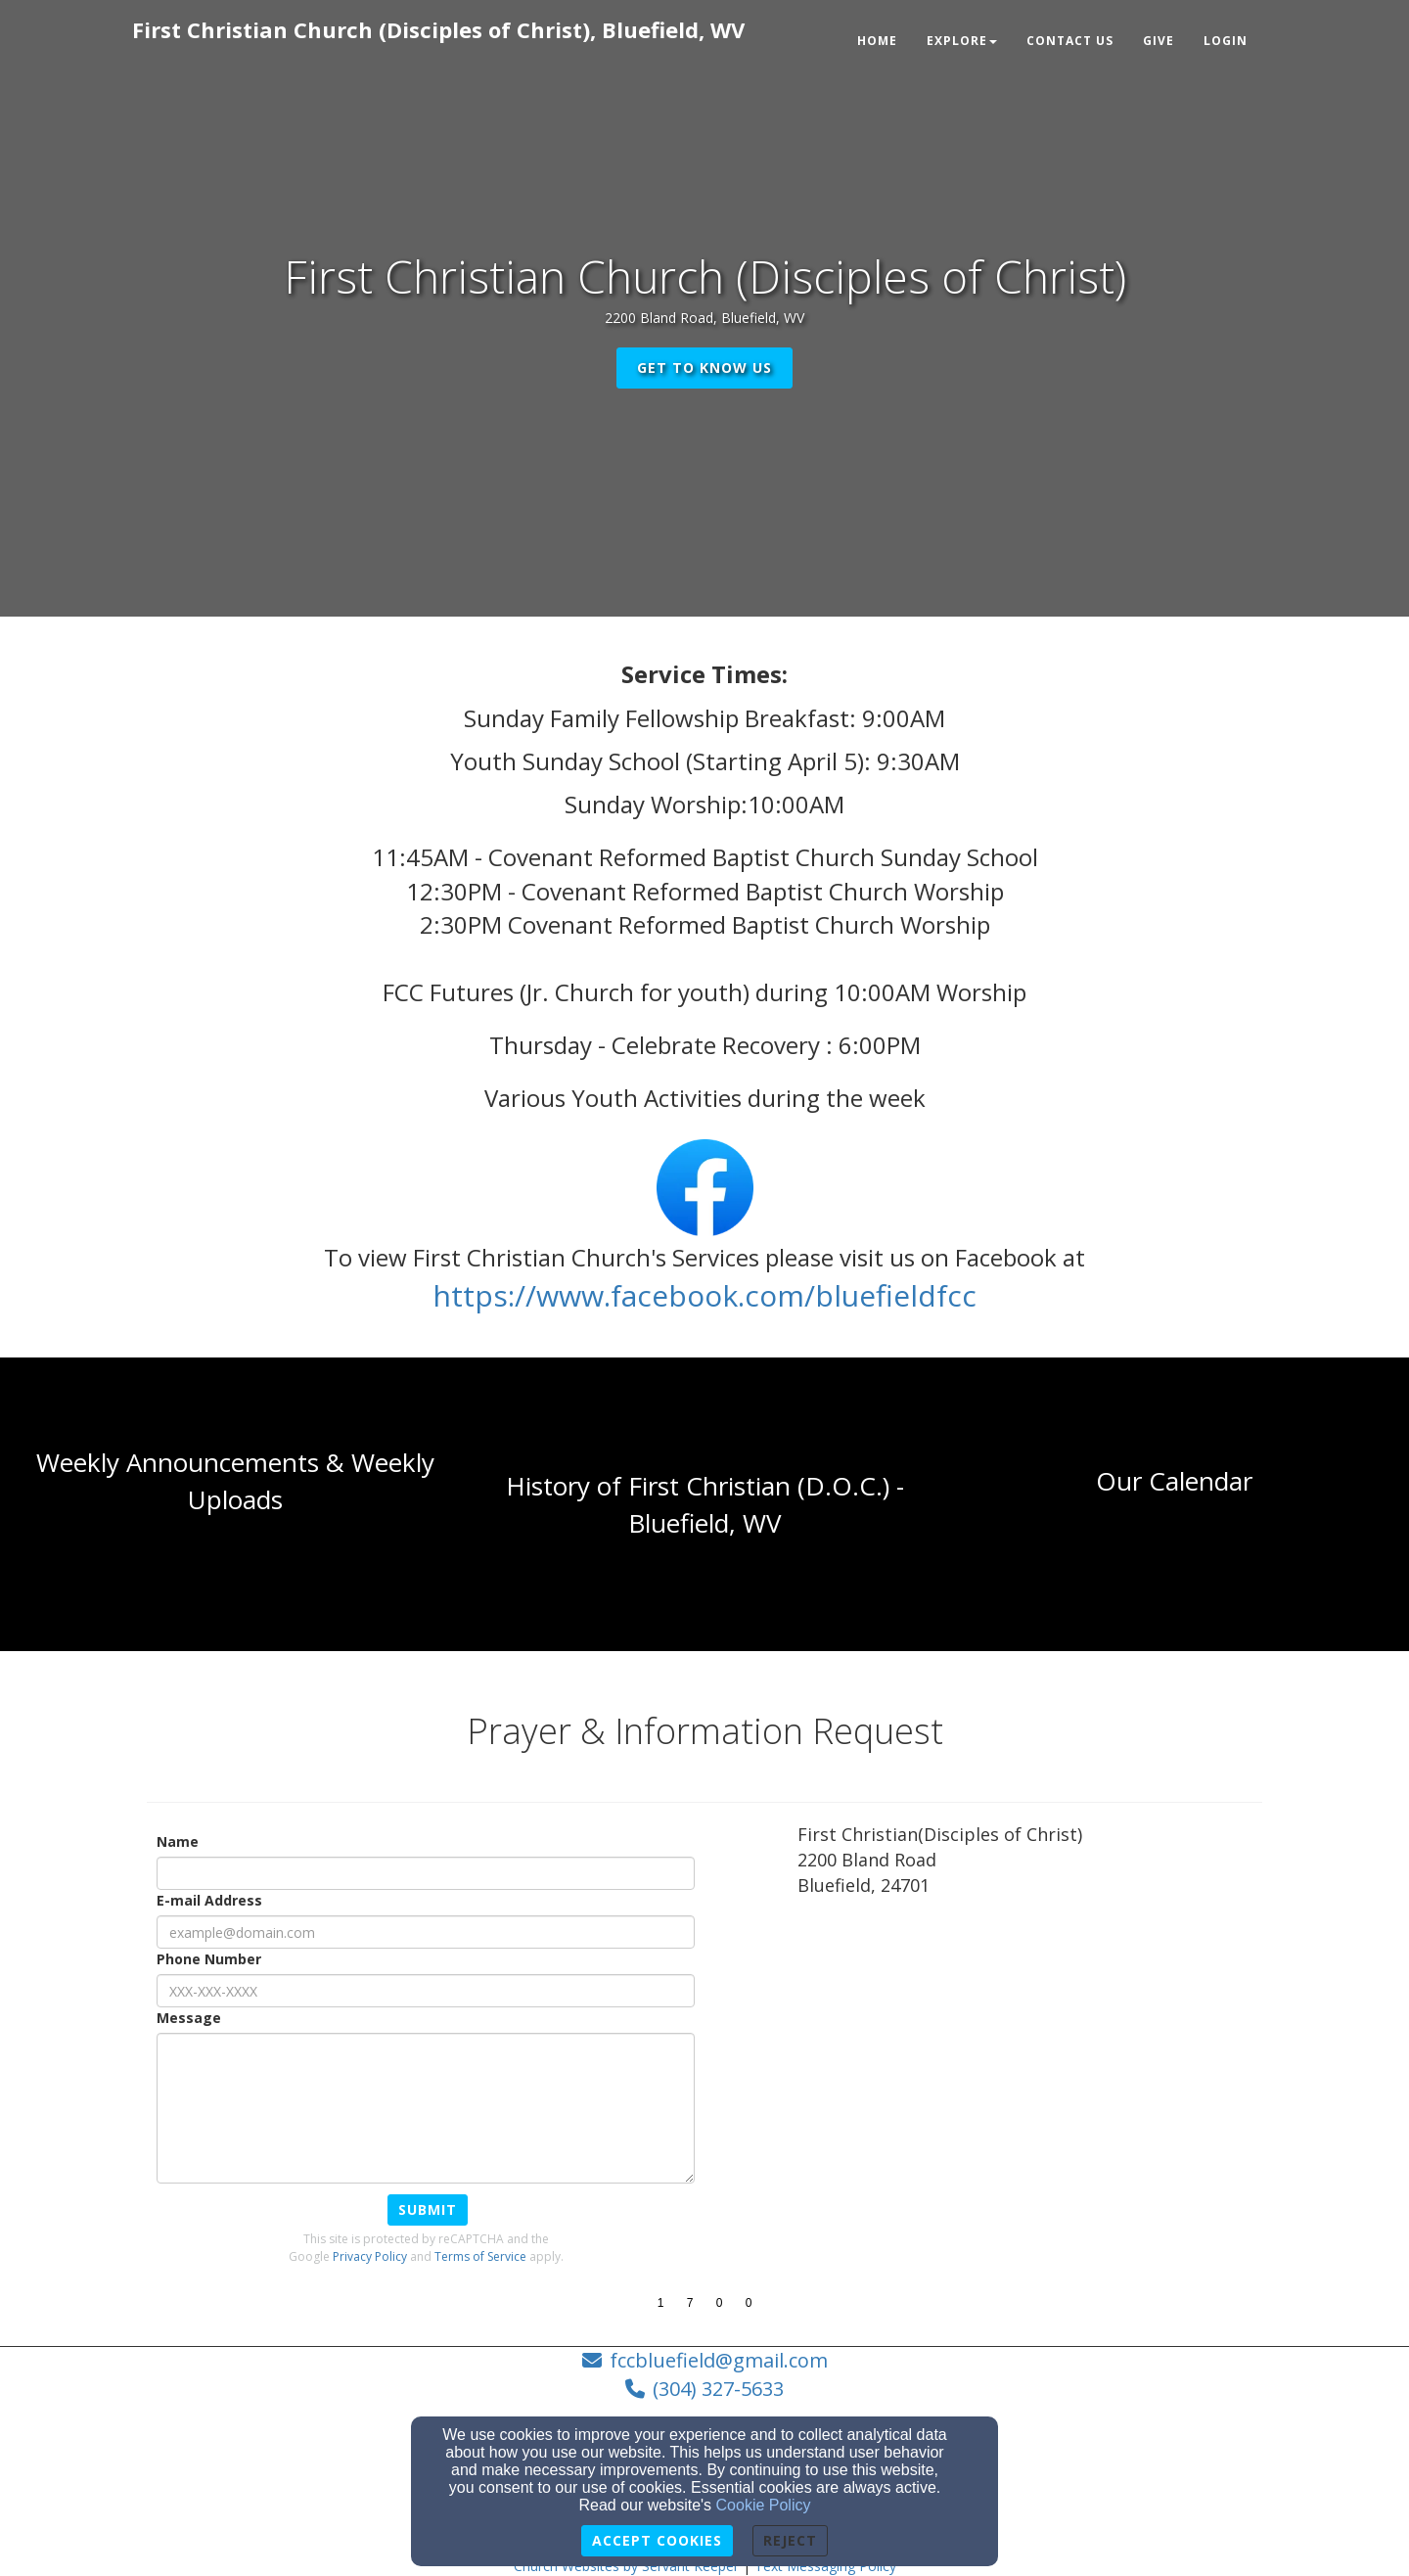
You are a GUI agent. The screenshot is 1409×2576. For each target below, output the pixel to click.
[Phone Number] (426, 1990)
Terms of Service (480, 2256)
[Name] (426, 1873)
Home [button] (877, 40)
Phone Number (209, 1959)
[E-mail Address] (426, 1932)
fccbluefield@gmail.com (719, 2360)
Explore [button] (962, 40)
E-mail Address (209, 1900)
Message (189, 2017)
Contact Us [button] (1070, 40)
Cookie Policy (763, 2505)
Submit (427, 2209)
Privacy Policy (370, 2256)
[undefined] (235, 1504)
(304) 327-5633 (718, 2388)
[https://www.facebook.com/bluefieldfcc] (704, 1301)
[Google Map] (1029, 2057)
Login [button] (1226, 40)
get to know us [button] (704, 367)
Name (178, 1841)
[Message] (426, 2108)
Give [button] (1158, 40)
